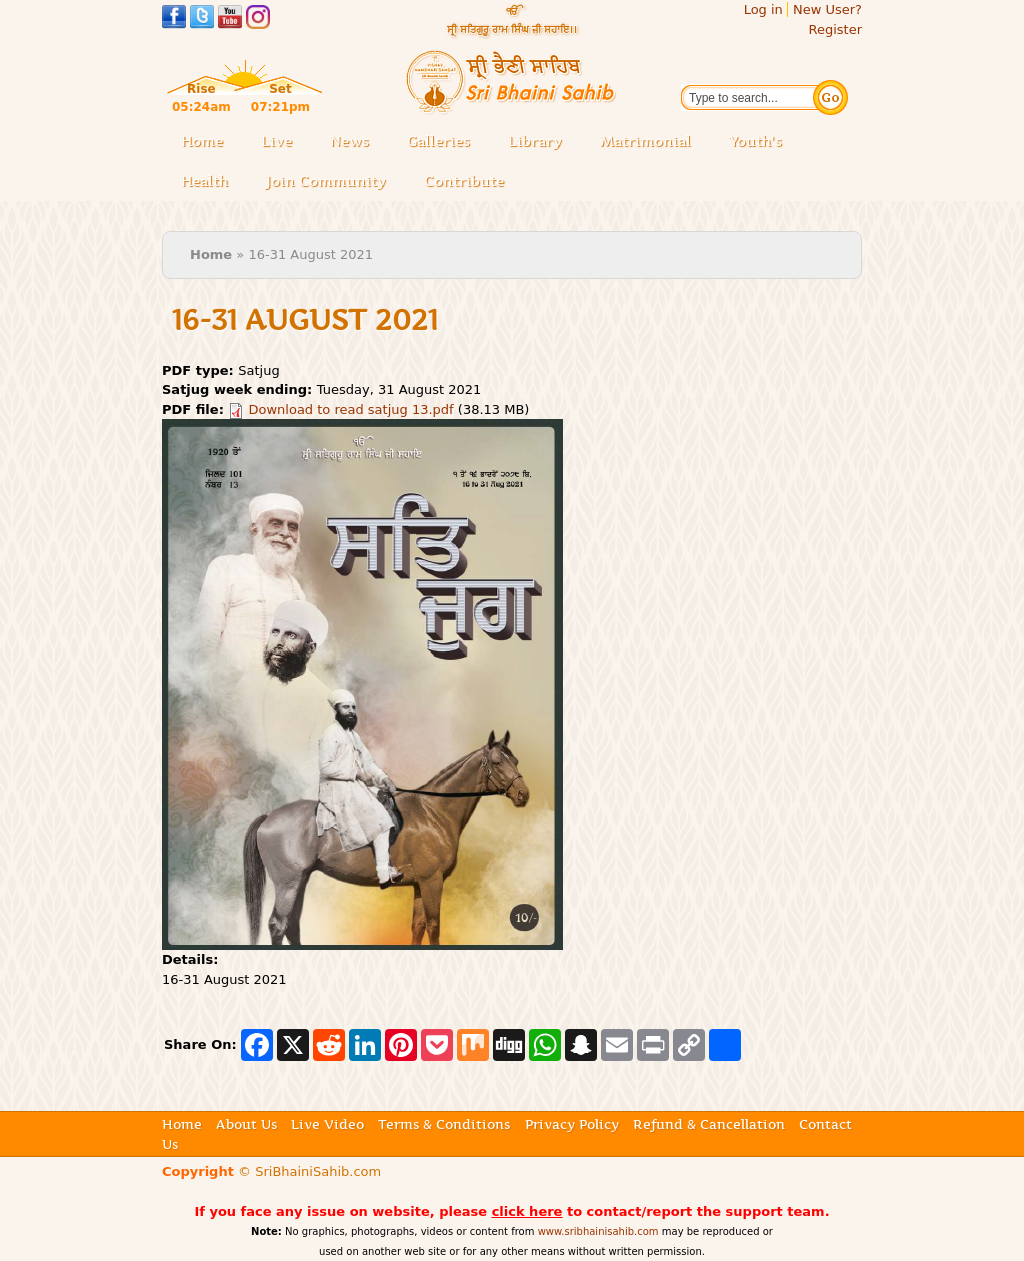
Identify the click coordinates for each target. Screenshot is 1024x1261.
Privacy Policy (572, 1124)
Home (202, 141)
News (349, 141)
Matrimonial (645, 141)
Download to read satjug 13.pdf (351, 409)
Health (204, 181)
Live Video (327, 1124)
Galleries (444, 142)
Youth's (755, 141)
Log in (763, 9)
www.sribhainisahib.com (598, 1231)
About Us (246, 1124)
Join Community (326, 181)
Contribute (470, 182)
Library (541, 142)
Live (282, 142)
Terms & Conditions (444, 1124)
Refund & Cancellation (709, 1124)
